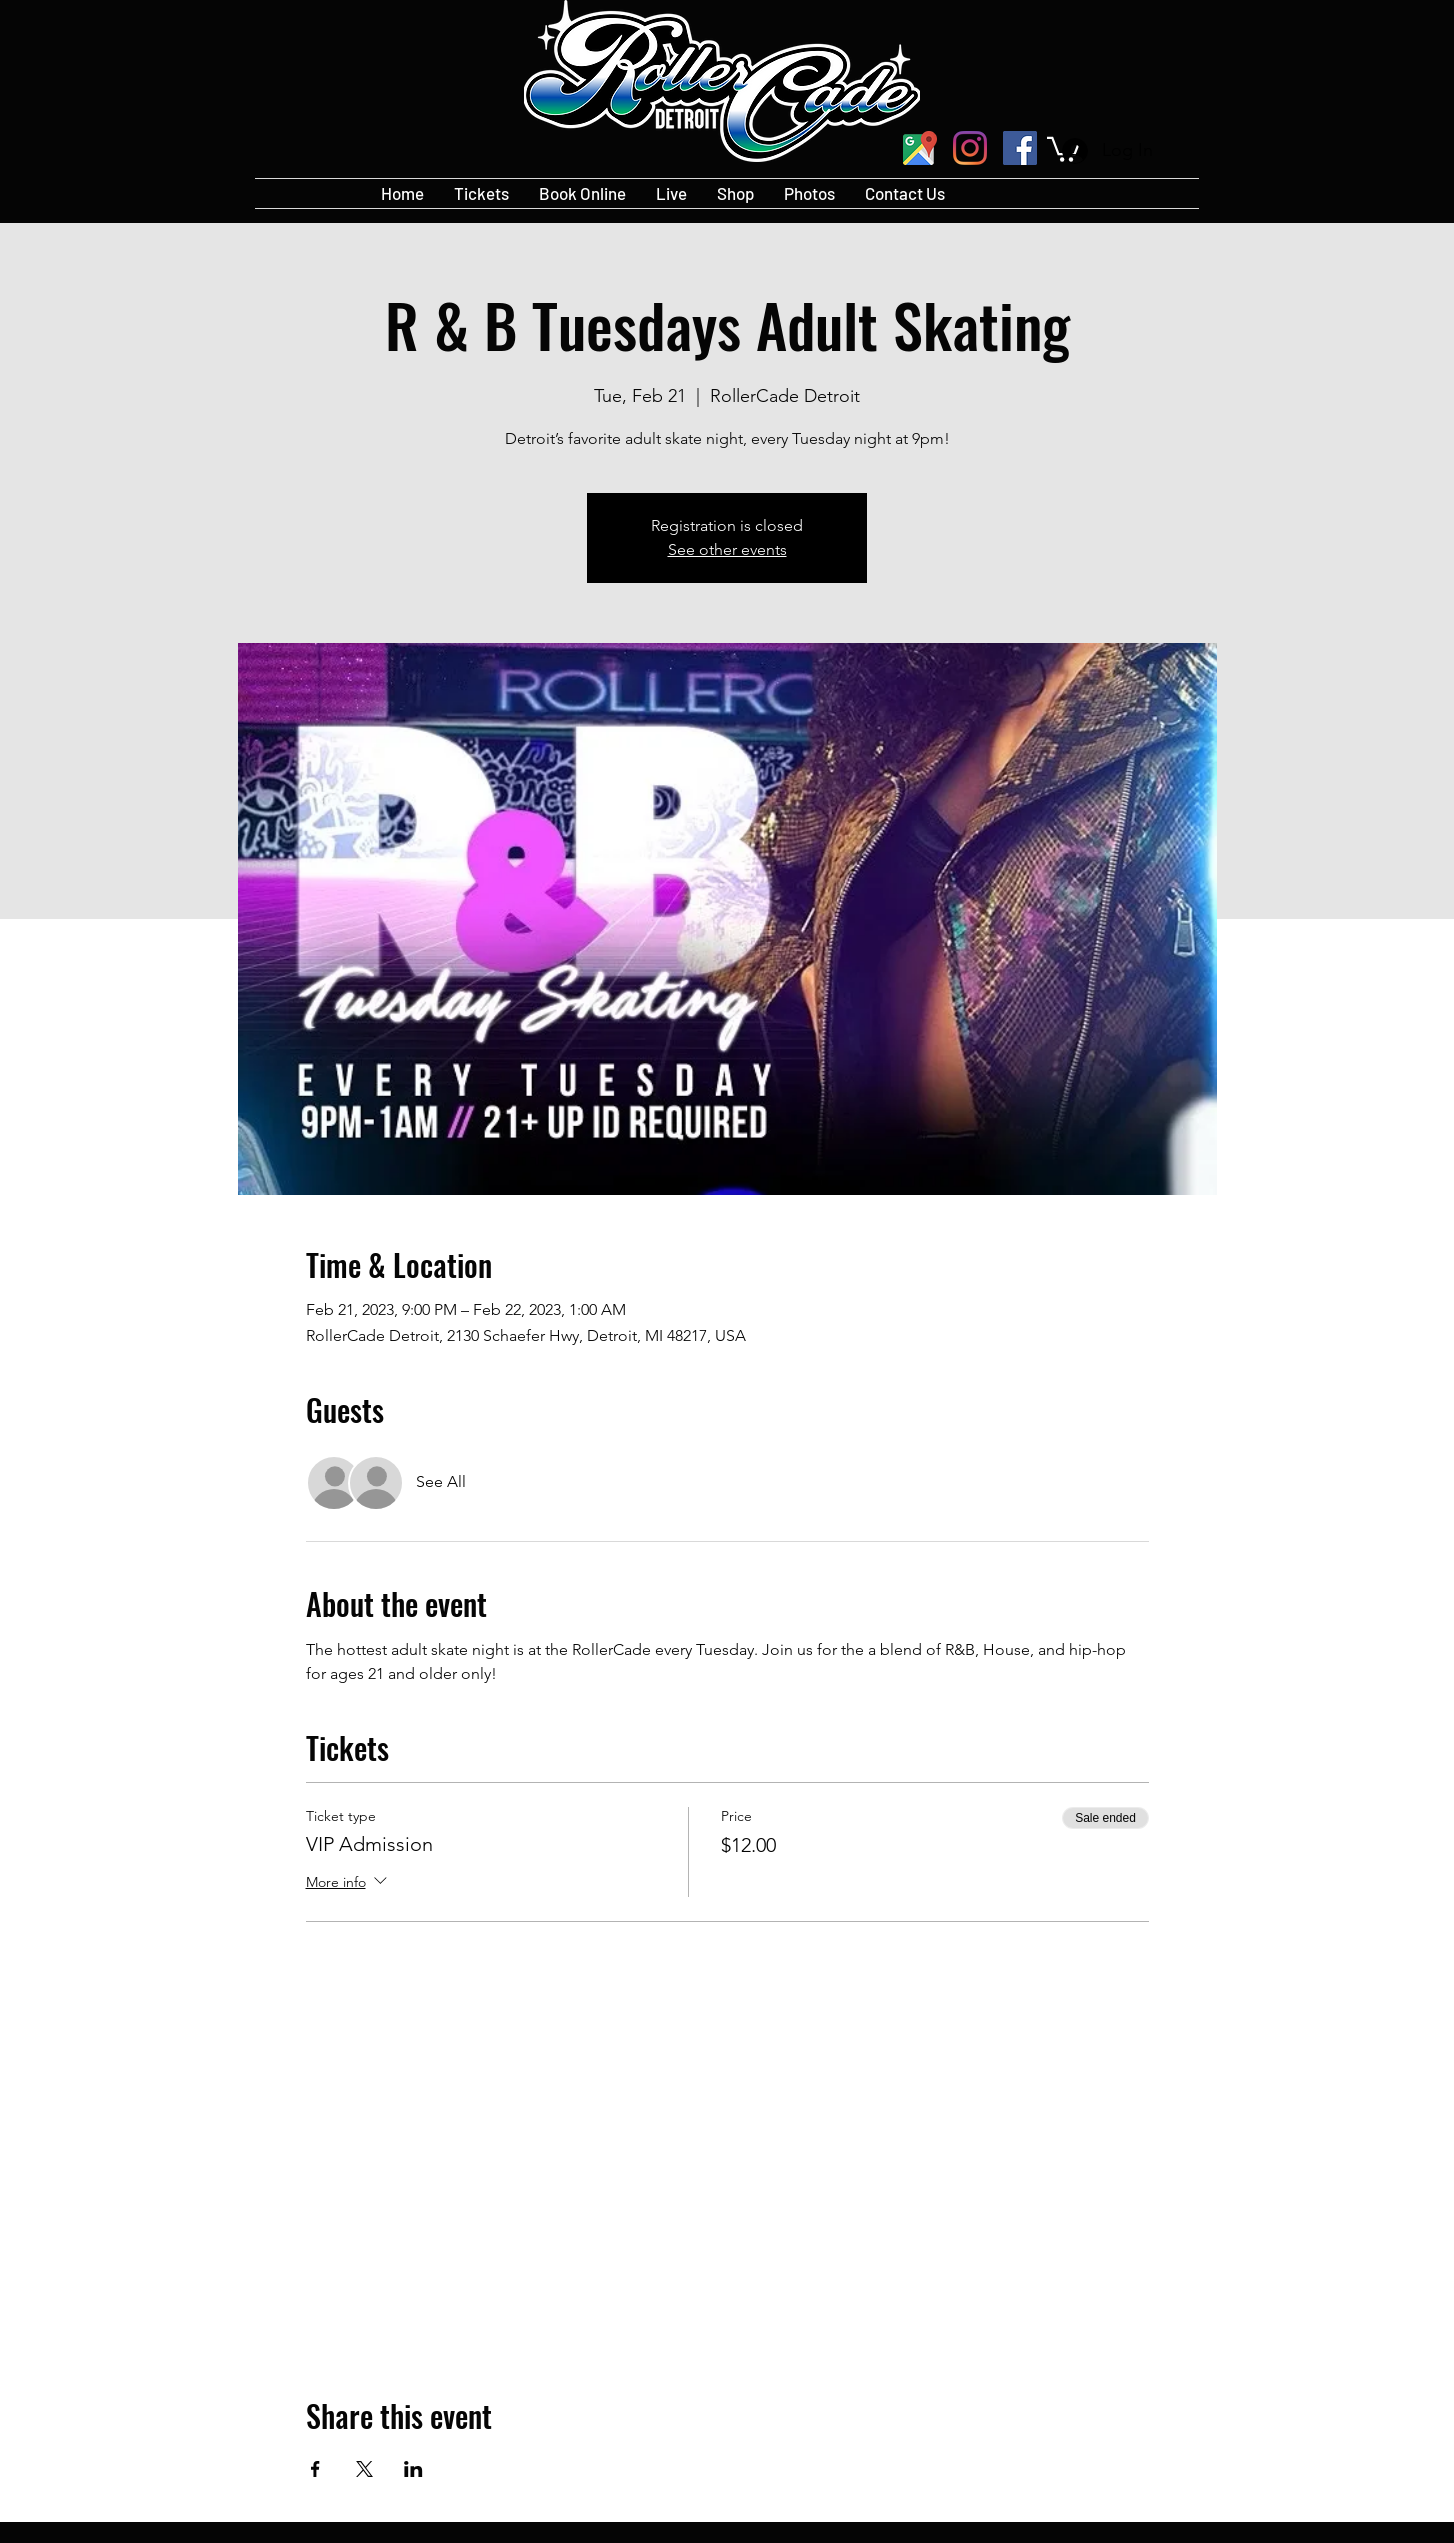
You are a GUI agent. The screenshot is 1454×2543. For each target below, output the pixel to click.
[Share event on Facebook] (315, 2469)
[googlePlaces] (920, 148)
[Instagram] (970, 148)
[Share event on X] (364, 2469)
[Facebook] (1020, 148)
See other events (727, 549)
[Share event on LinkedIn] (413, 2469)
